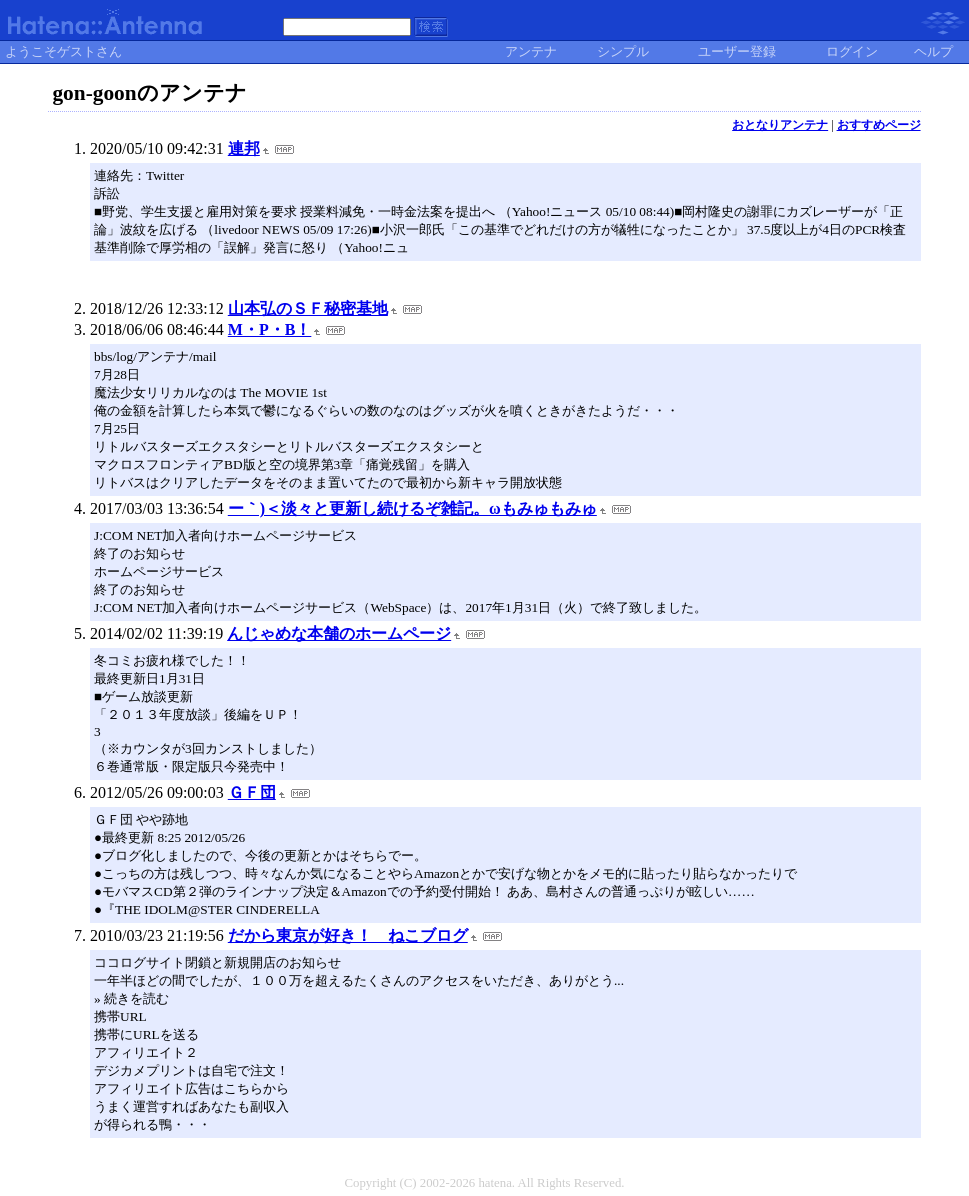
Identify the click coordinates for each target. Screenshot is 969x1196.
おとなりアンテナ (780, 125)
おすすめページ (879, 125)
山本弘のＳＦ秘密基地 (308, 308)
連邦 (244, 148)
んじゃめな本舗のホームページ (339, 633)
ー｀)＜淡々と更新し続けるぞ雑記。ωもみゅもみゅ (412, 508)
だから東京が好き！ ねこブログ (348, 935)
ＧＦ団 (252, 792)
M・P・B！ (270, 329)
